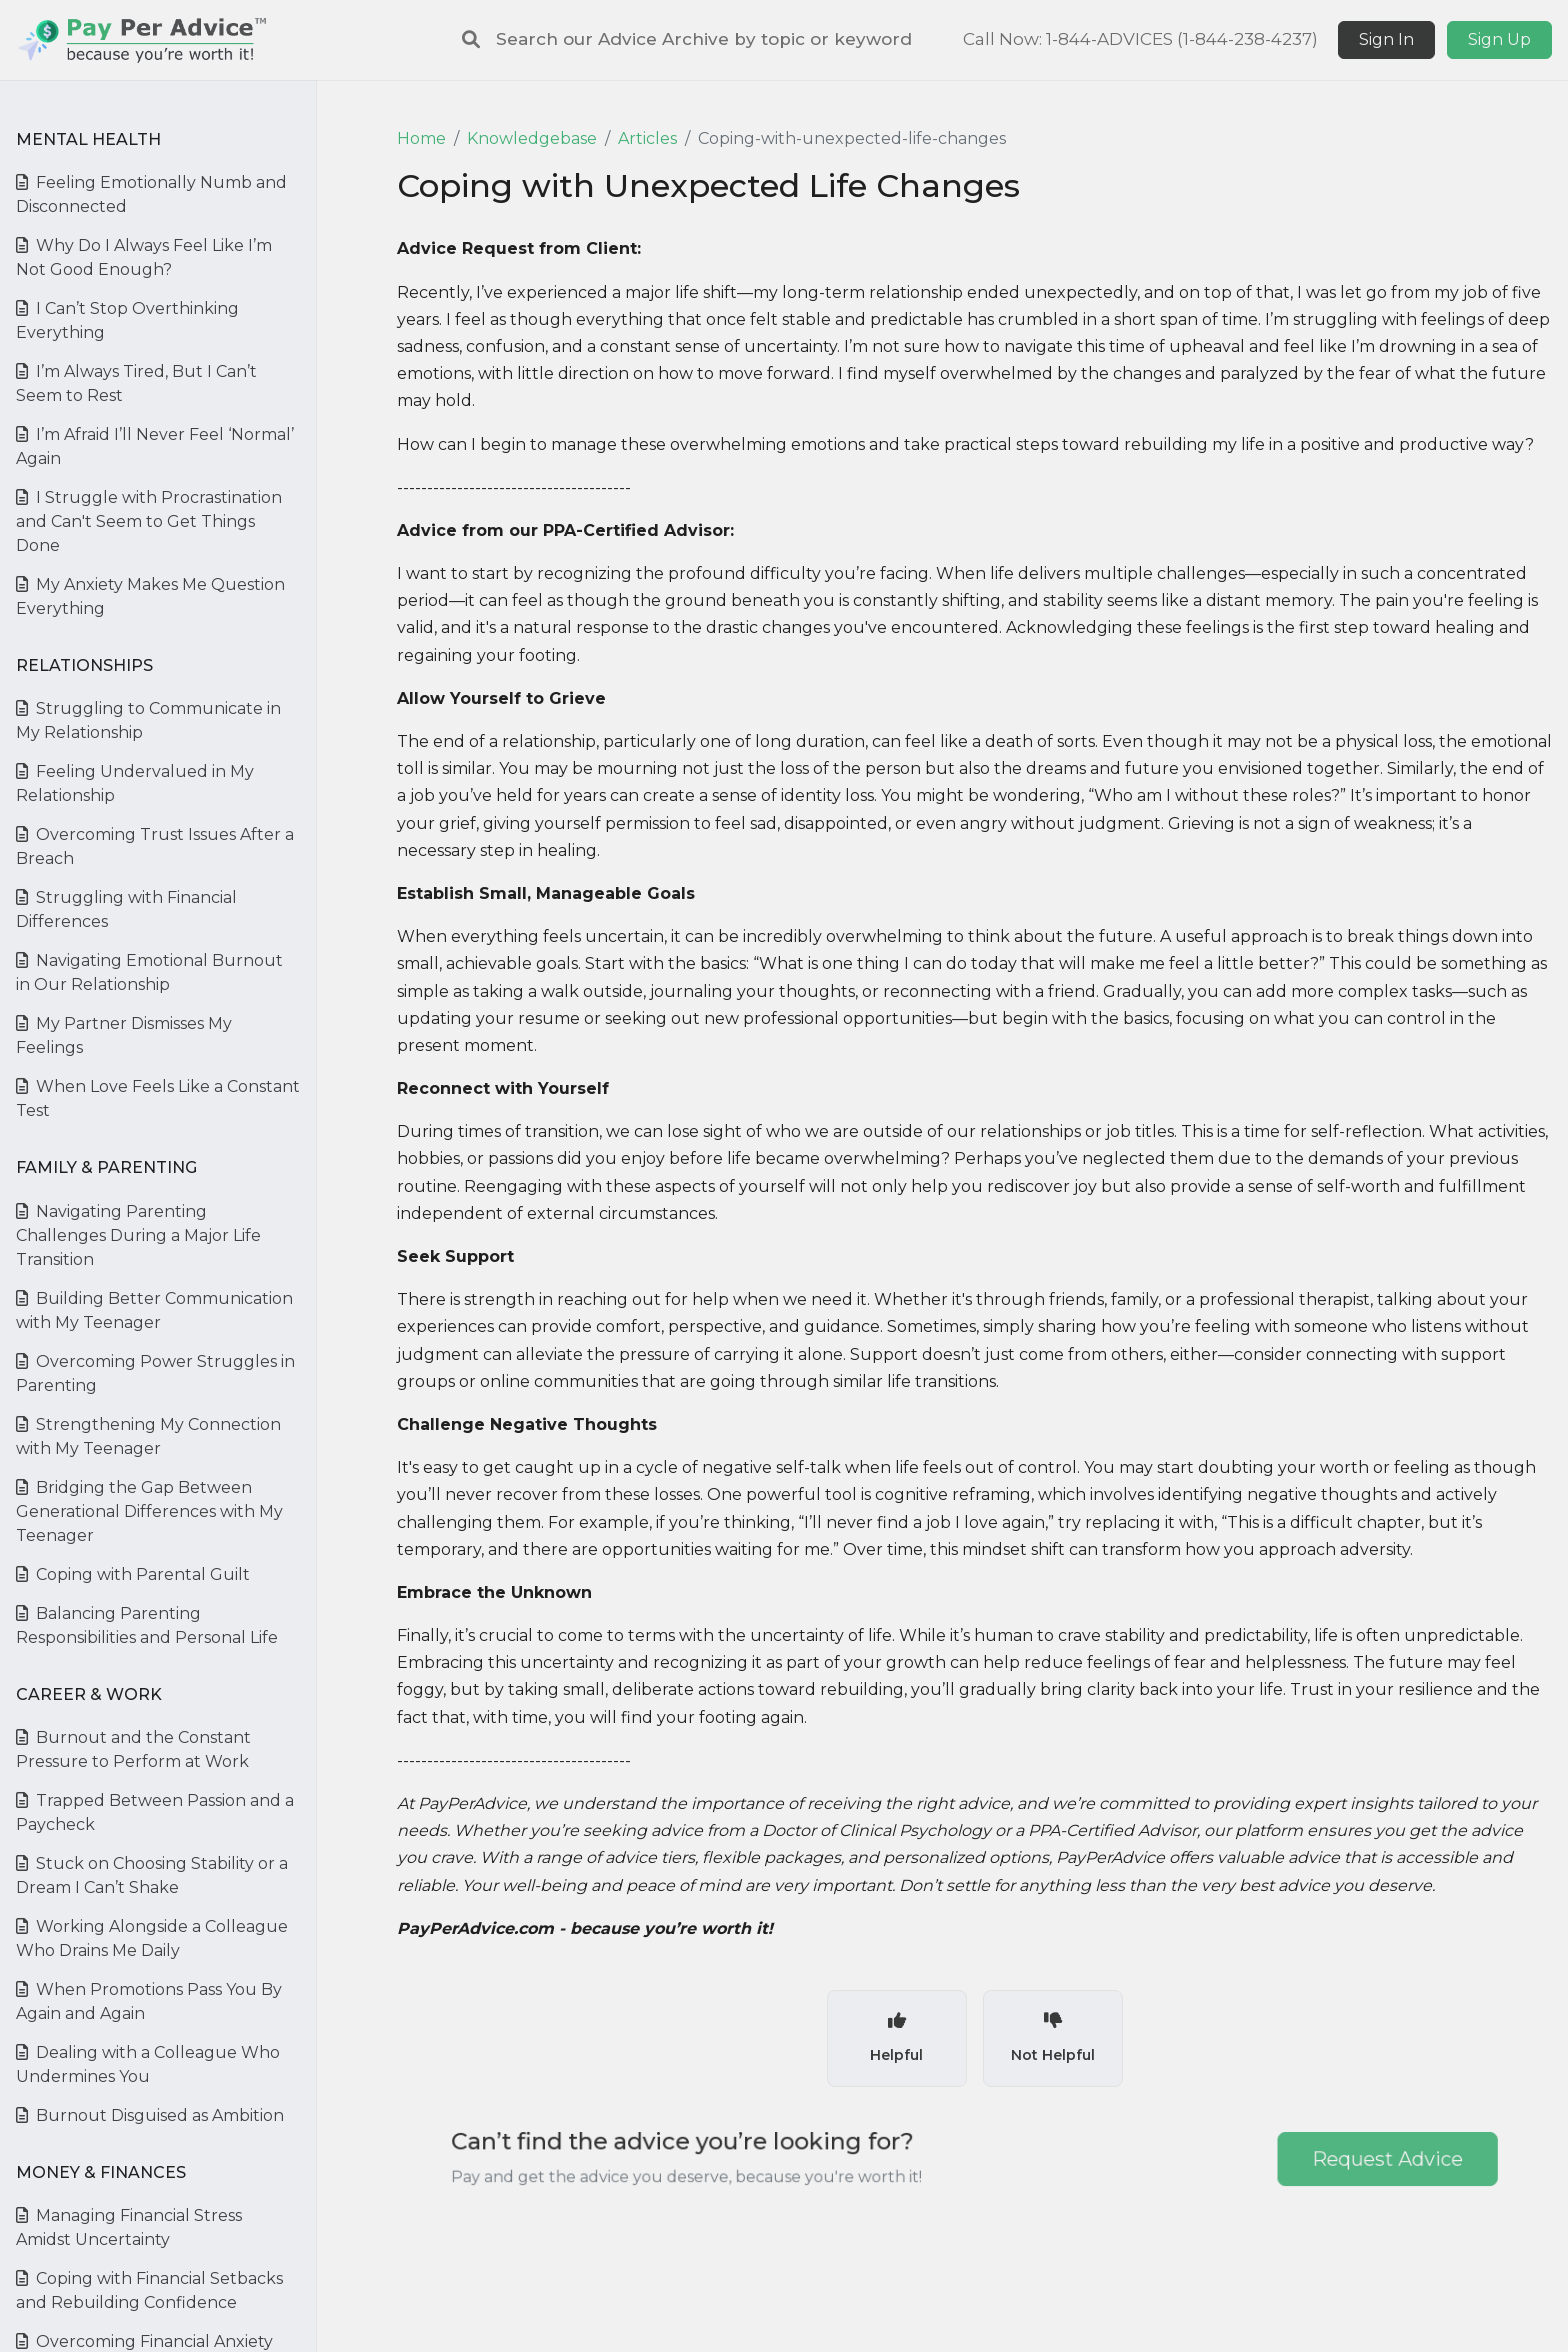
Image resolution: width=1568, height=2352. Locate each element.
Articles (647, 138)
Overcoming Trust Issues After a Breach (155, 846)
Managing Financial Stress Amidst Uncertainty (129, 2227)
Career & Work (89, 1694)
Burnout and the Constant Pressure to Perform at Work (133, 1749)
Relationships (84, 665)
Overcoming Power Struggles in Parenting (155, 1373)
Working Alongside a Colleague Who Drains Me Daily (152, 1938)
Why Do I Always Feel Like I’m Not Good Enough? (144, 257)
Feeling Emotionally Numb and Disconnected (151, 194)
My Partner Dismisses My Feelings (124, 1035)
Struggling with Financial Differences (126, 909)
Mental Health (88, 139)
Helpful (896, 2037)
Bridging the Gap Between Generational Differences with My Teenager (149, 1511)
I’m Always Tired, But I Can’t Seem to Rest (136, 383)
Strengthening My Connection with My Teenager (148, 1436)
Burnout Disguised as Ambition (150, 2115)
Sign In (1386, 39)
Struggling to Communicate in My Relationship (148, 720)
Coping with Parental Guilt (133, 1574)
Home (421, 138)
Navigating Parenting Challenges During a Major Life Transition (138, 1235)
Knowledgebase (532, 138)
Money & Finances (101, 2172)
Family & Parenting (106, 1167)
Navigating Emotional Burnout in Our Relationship (149, 972)
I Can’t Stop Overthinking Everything (127, 320)
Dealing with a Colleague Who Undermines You (148, 2064)
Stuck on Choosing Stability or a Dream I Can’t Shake (152, 1875)
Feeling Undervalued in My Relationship (135, 783)
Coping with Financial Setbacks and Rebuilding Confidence (149, 2290)
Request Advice (1319, 2158)
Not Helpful (1053, 2037)
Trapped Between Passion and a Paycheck (155, 1812)
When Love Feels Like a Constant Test (158, 1098)
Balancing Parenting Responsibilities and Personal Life (147, 1625)
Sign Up (1499, 39)
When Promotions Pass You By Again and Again (149, 2001)
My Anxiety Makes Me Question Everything (150, 596)
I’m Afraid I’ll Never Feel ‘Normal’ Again (155, 446)
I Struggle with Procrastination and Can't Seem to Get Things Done (149, 521)
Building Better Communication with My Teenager (154, 1310)
